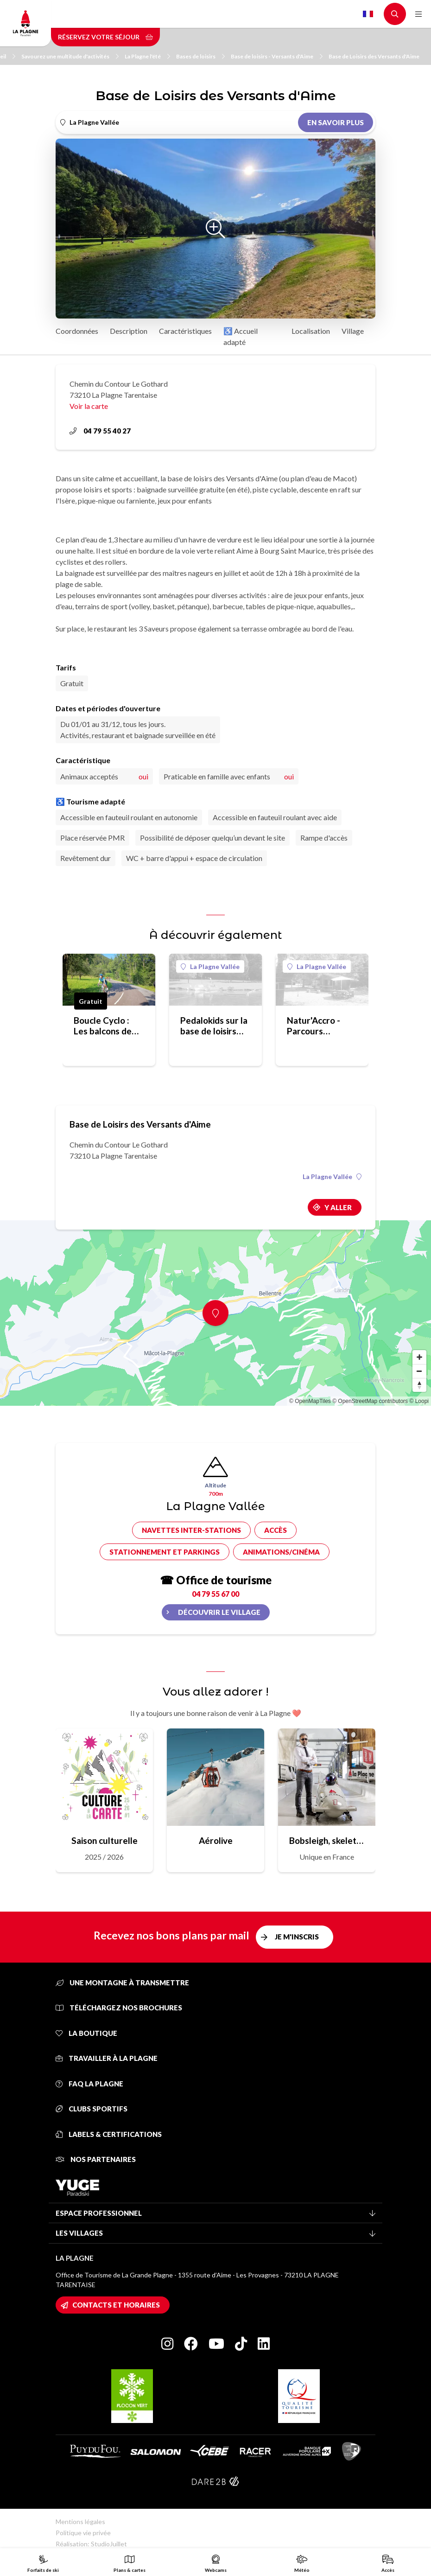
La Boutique (86, 2033)
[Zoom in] (419, 1357)
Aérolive (216, 1840)
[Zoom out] (419, 1371)
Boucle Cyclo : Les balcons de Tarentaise (103, 1025)
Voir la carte (89, 406)
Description (128, 330)
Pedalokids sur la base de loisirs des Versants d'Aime (213, 1025)
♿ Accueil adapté (240, 336)
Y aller (338, 1207)
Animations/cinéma (281, 1552)
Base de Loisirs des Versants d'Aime (374, 56)
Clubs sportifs (91, 2108)
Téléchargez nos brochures (119, 2007)
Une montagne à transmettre (122, 1982)
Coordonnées (77, 330)
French (368, 14)
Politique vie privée (83, 2533)
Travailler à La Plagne (107, 2058)
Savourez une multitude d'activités (70, 56)
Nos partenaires (96, 2159)
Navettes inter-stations (191, 1530)
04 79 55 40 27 (100, 431)
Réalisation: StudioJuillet (91, 2544)
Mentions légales (80, 2521)
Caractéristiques (185, 330)
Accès (275, 1530)
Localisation (311, 330)
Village (353, 330)
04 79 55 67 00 (215, 1593)
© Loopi (419, 1401)
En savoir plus (335, 122)
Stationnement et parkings (164, 1552)
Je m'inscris (297, 1936)
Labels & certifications (109, 2134)
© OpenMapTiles (310, 1401)
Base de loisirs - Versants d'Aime (277, 56)
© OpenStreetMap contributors (370, 1401)
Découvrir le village (219, 1612)
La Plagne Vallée (210, 966)
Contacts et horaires (116, 2305)
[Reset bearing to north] (419, 1385)
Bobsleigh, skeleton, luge (326, 1840)
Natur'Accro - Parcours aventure (313, 1025)
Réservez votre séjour (105, 37)
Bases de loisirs (200, 56)
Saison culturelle (104, 1840)
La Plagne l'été (147, 56)
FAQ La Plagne (89, 2083)
